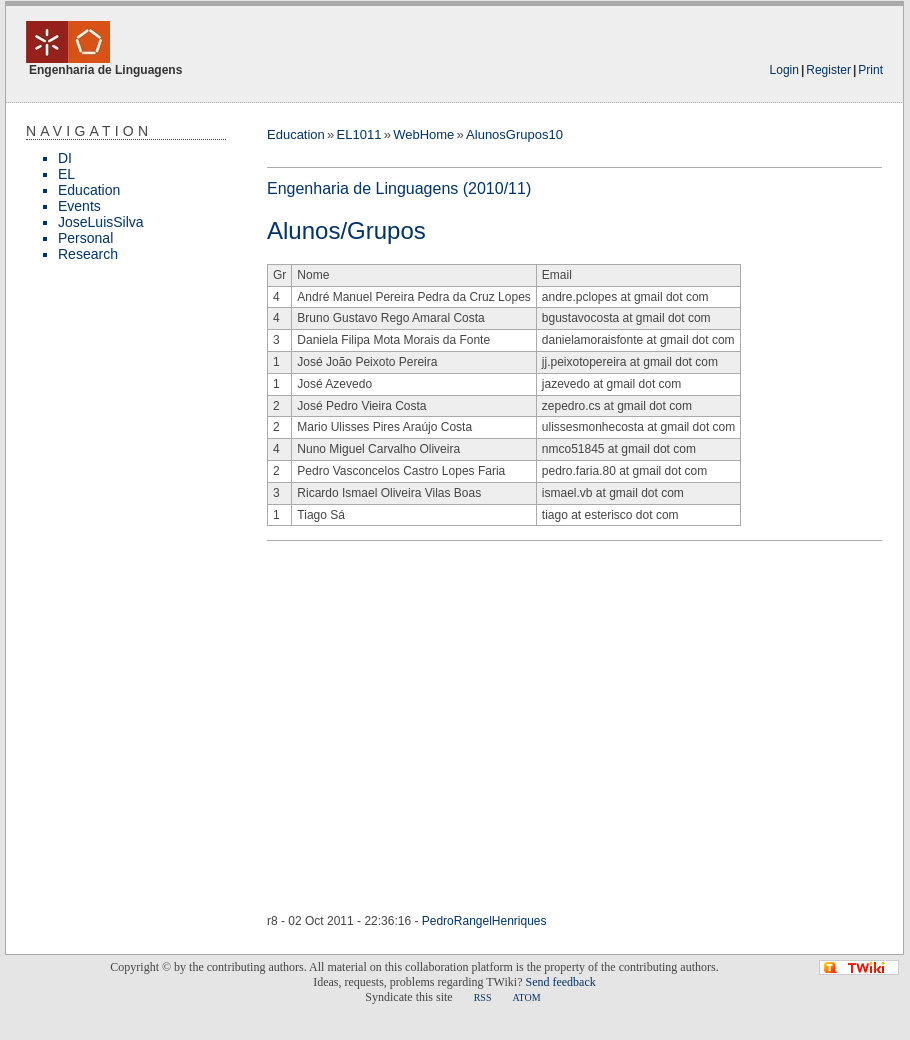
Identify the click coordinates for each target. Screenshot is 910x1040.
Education (89, 190)
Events (79, 206)
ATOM (526, 997)
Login (784, 70)
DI (65, 158)
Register (828, 70)
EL (66, 174)
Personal (85, 238)
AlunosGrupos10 (514, 134)
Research (88, 254)
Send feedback (560, 982)
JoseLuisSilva (101, 222)
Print (870, 70)
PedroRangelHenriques (484, 921)
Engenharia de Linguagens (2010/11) (399, 188)
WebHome (423, 134)
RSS (483, 997)
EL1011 (359, 134)
